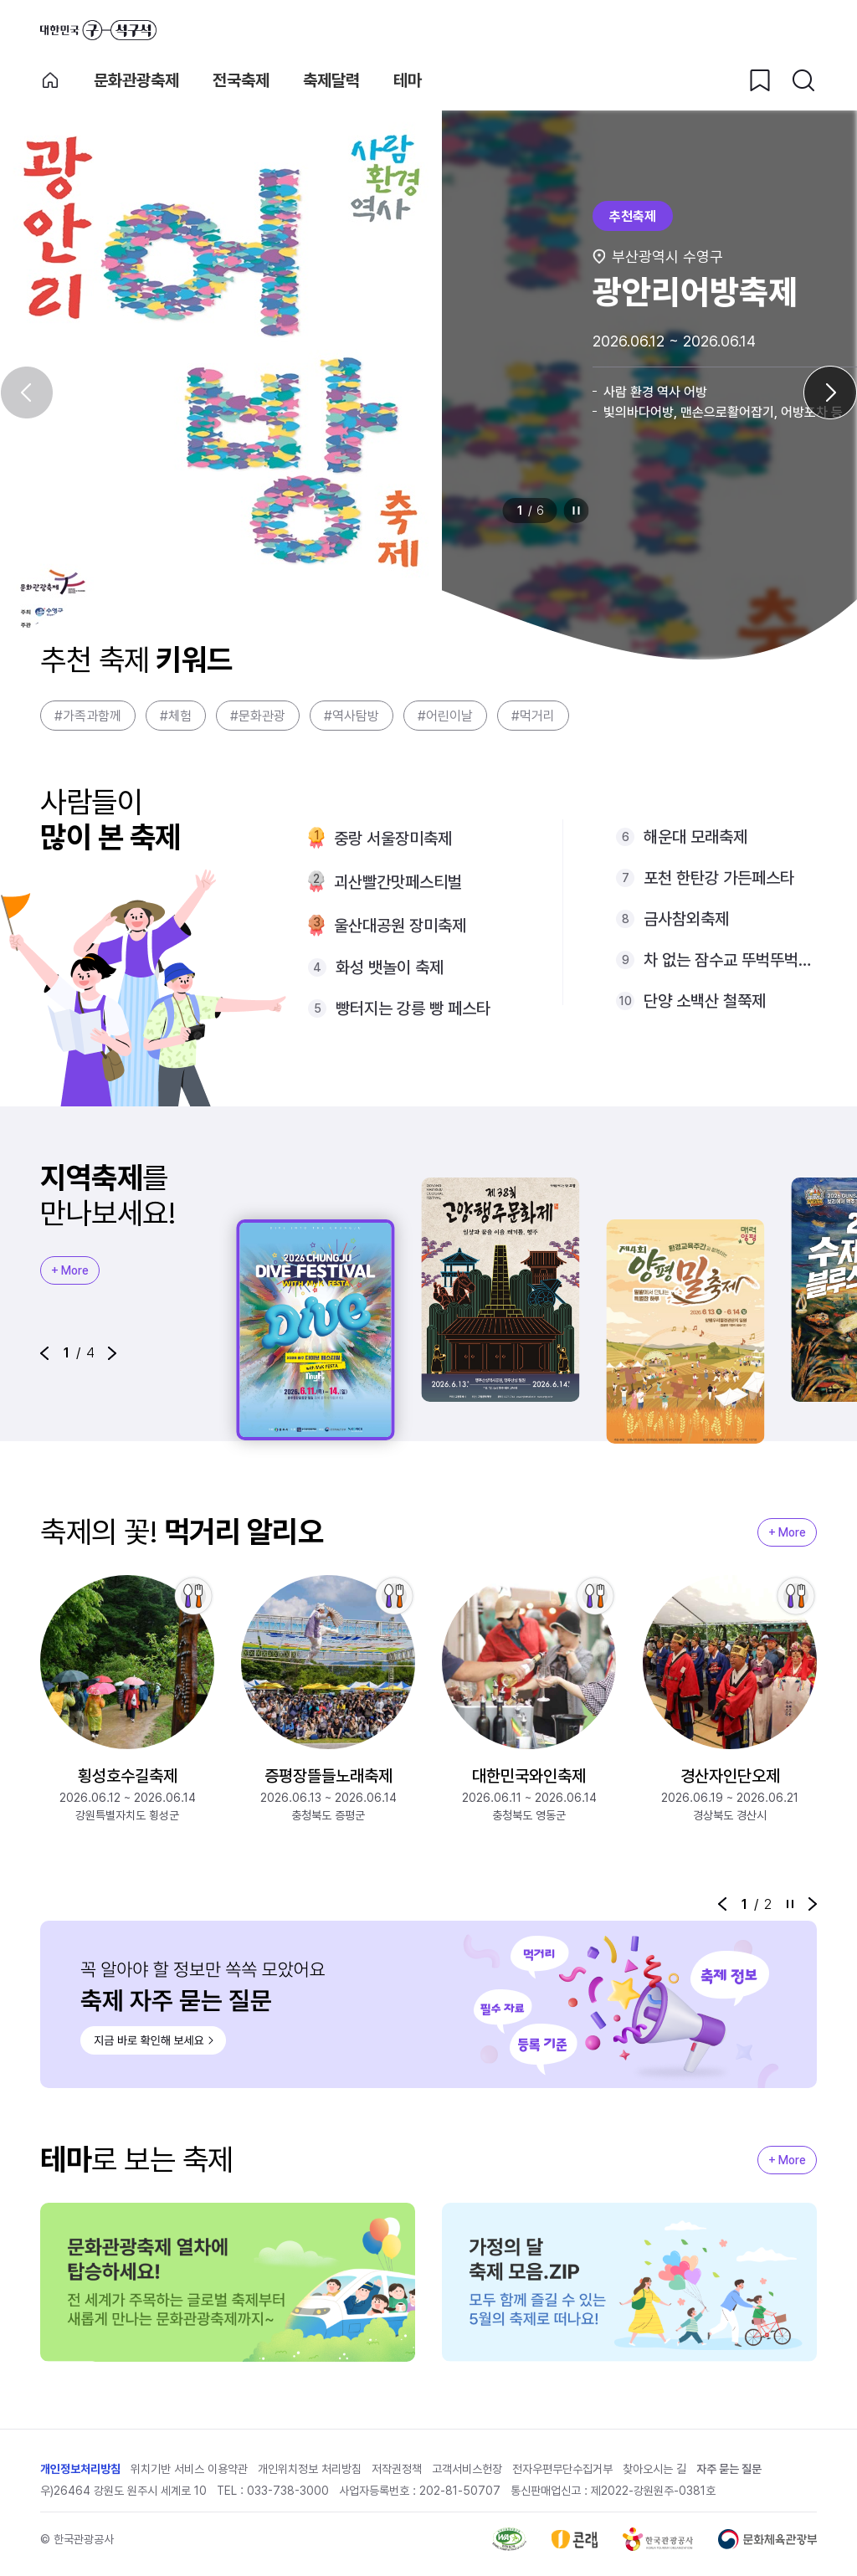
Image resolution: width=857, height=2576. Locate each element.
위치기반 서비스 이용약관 (189, 2469)
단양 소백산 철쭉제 (705, 1001)
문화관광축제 (136, 80)
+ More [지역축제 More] (70, 1270)
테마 (407, 80)
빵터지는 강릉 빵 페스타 (413, 1008)
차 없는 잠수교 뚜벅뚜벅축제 (730, 960)
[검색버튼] (803, 80)
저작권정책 (397, 2469)
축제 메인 (50, 80)
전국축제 (241, 80)
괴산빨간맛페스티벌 (398, 882)
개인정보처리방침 (80, 2469)
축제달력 (331, 80)
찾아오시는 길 (654, 2469)
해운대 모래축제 (695, 837)
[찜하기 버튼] (760, 80)
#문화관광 (257, 716)
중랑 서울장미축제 (393, 839)
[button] (44, 1353)
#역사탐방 (351, 716)
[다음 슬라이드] (830, 392)
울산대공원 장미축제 (400, 926)
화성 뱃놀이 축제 (390, 967)
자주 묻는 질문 (729, 2469)
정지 (576, 510)
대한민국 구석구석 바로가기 (98, 30)
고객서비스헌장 (467, 2469)
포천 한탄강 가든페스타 (719, 878)
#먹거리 (533, 716)
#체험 (176, 716)
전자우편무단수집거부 (562, 2469)
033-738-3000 (288, 2490)
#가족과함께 (87, 716)
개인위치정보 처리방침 (310, 2469)
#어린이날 (445, 716)
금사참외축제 (686, 919)
